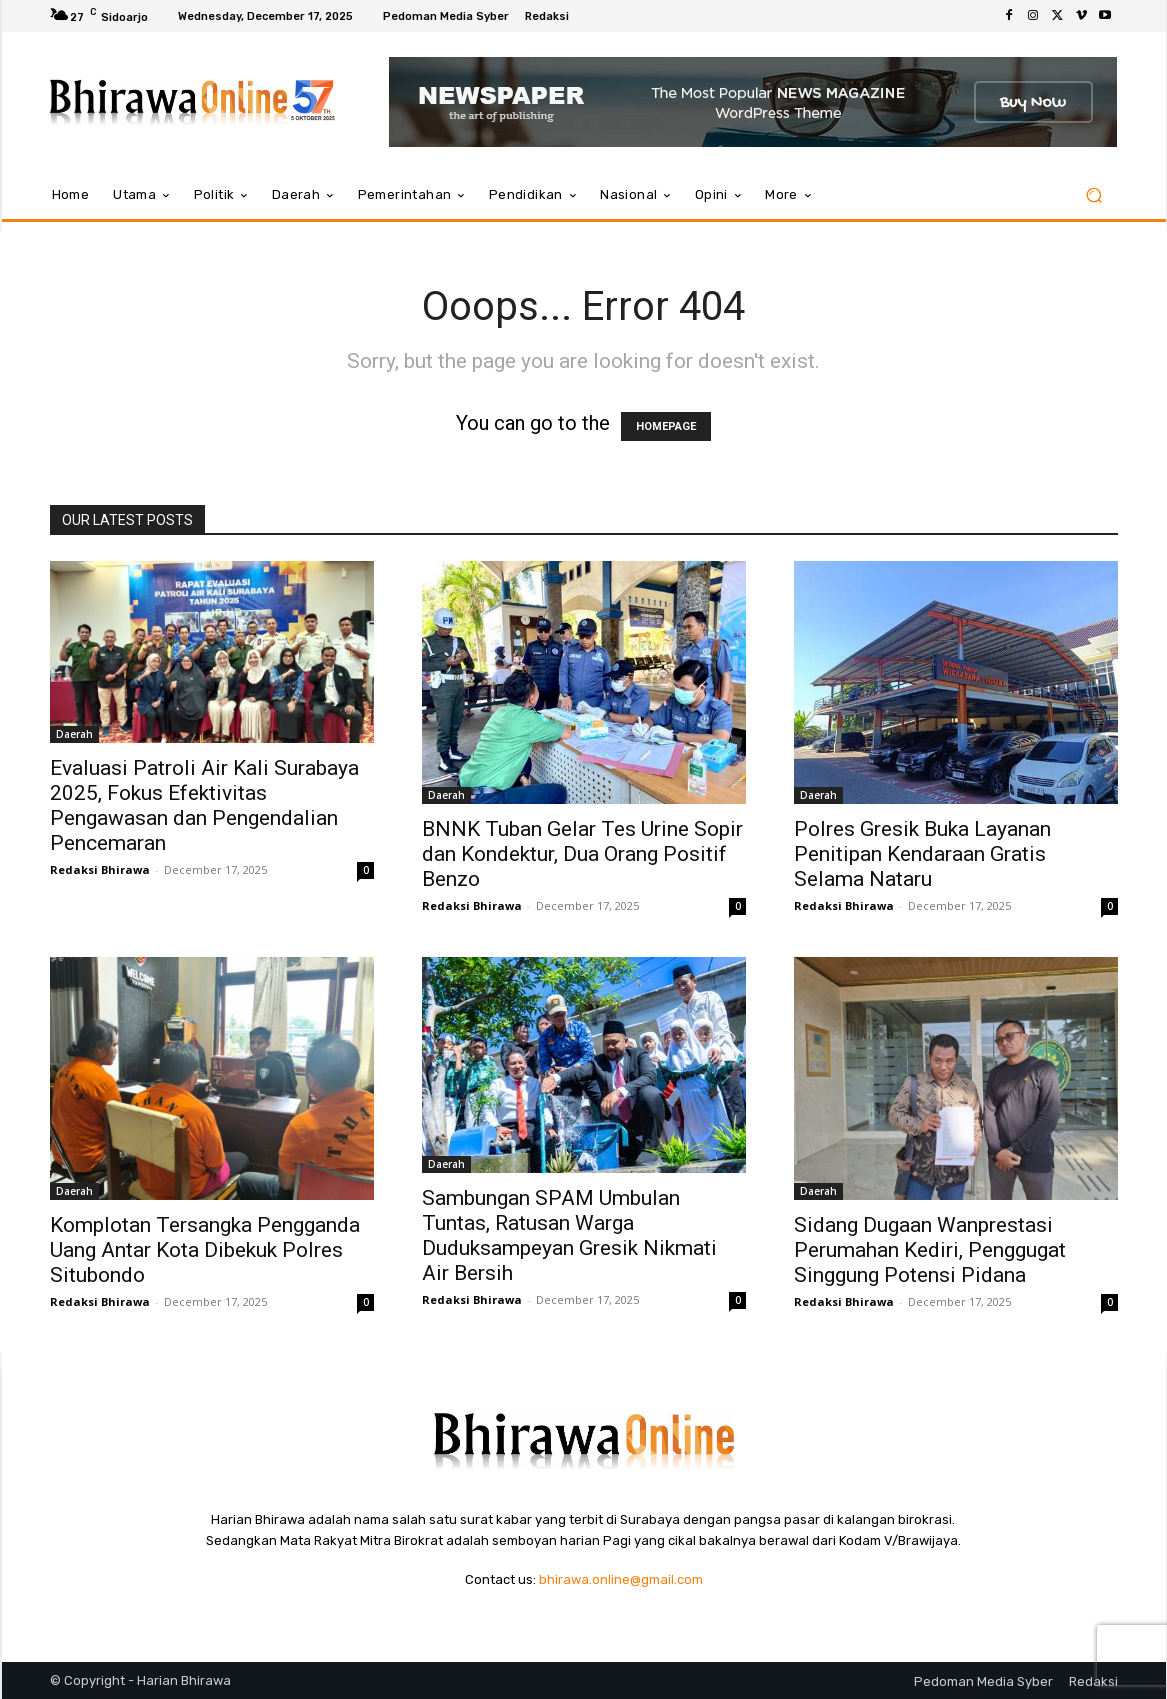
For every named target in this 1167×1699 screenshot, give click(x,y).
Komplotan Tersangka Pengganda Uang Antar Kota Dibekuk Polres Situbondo (205, 1250)
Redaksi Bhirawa (100, 869)
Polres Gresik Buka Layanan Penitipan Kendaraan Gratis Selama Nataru (922, 854)
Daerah (74, 734)
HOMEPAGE (666, 426)
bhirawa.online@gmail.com (621, 1579)
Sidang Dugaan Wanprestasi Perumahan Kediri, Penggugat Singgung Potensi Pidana (930, 1250)
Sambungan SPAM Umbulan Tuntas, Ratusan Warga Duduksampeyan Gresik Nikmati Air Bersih (569, 1235)
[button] (1094, 195)
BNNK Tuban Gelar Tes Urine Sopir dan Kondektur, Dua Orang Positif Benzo (582, 854)
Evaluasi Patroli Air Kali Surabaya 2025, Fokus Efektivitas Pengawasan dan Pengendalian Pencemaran (204, 805)
